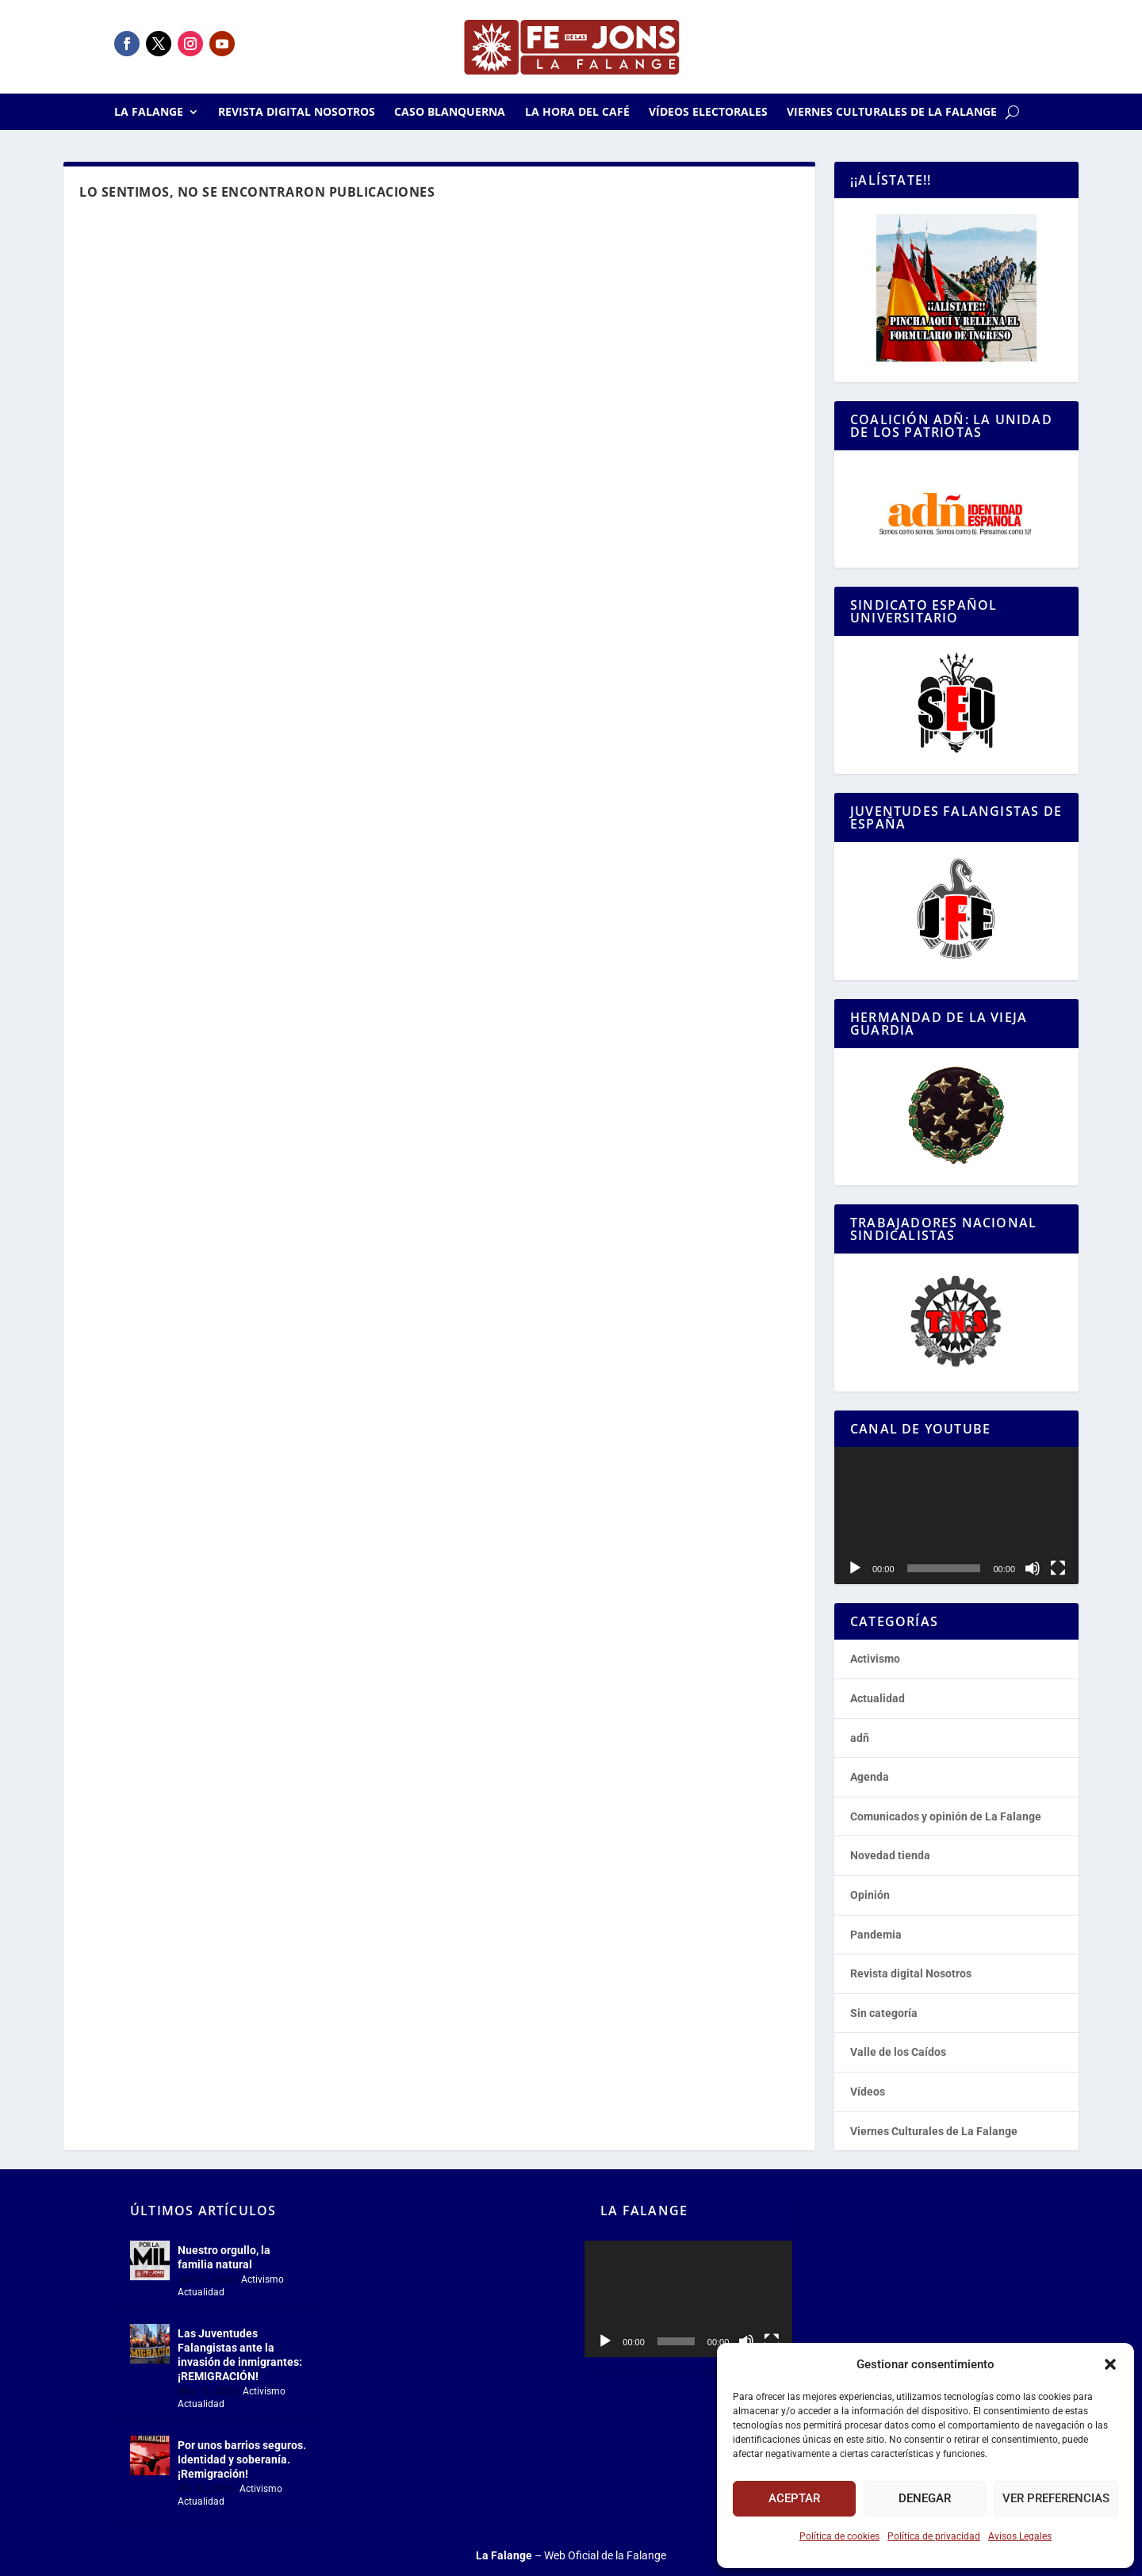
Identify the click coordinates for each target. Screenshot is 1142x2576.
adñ (859, 1738)
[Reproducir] (855, 1568)
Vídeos (867, 2091)
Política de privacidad (933, 2536)
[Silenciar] (1032, 1568)
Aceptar (794, 2498)
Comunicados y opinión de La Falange (945, 1816)
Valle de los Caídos (898, 2052)
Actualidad (877, 1698)
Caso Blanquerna (449, 112)
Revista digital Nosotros (296, 112)
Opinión (870, 1895)
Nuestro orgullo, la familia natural (224, 2257)
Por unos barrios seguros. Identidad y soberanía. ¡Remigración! (242, 2459)
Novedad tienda (890, 1855)
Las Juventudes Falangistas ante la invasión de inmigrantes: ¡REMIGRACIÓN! (240, 2355)
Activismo (875, 1658)
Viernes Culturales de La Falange (892, 112)
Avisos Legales (1020, 2536)
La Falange (148, 112)
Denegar (925, 2498)
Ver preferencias (1055, 2498)
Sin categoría (884, 2013)
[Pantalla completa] (1058, 1568)
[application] (956, 1515)
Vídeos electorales (708, 112)
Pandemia (876, 1934)
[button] (1110, 2364)
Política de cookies (839, 2536)
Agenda (869, 1776)
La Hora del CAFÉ (577, 112)
